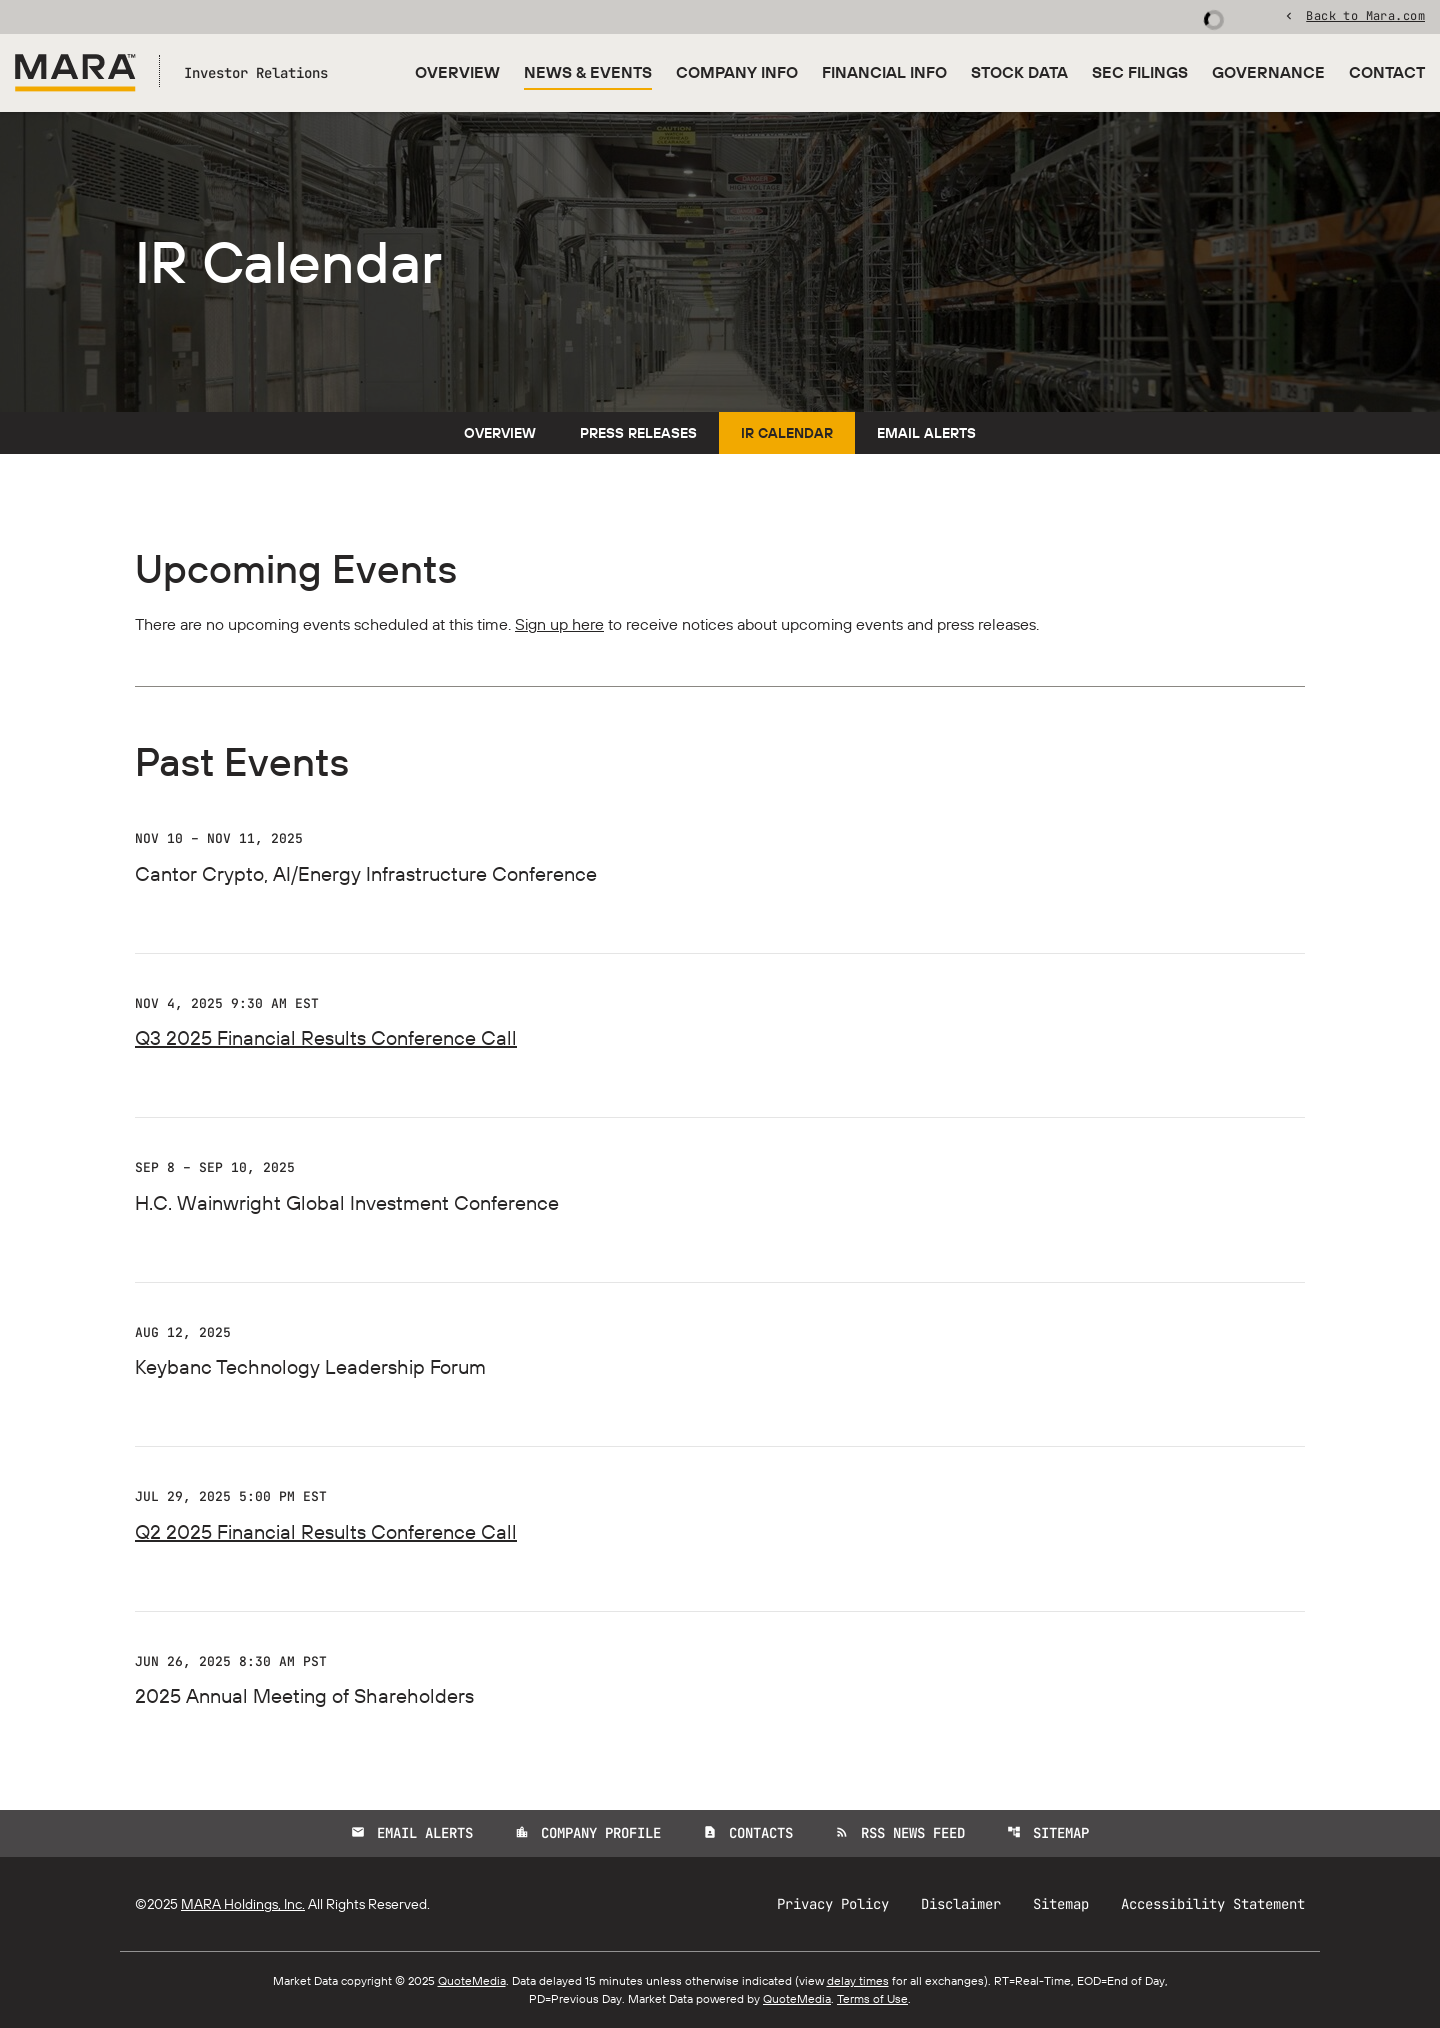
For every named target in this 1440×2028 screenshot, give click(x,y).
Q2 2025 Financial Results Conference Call (326, 1531)
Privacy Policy (833, 1904)
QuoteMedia (472, 1980)
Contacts (748, 1833)
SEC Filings (1140, 72)
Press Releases (638, 433)
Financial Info (884, 72)
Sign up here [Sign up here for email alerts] (559, 624)
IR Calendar (787, 433)
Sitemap (1048, 1833)
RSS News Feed (900, 1833)
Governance (1268, 72)
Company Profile (588, 1833)
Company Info (737, 72)
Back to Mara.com (1365, 15)
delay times (858, 1980)
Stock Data (1019, 72)
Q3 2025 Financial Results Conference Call (326, 1037)
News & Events (588, 72)
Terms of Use (872, 1998)
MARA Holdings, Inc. (243, 1904)
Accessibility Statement (1213, 1904)
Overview (457, 72)
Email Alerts (926, 433)
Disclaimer (961, 1904)
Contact (1387, 72)
